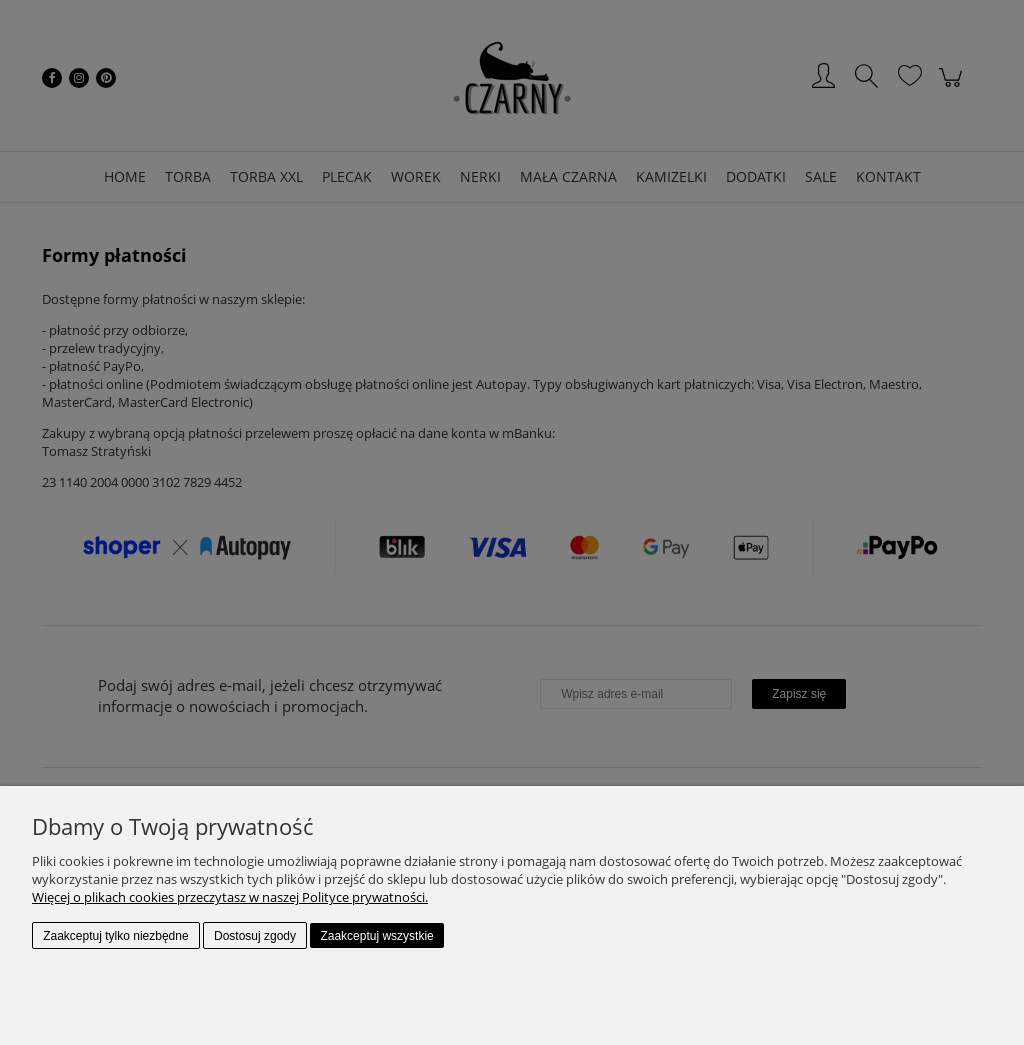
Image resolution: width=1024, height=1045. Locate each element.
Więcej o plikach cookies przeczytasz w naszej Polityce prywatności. (230, 897)
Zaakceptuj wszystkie (376, 936)
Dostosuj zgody (255, 936)
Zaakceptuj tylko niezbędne (115, 936)
